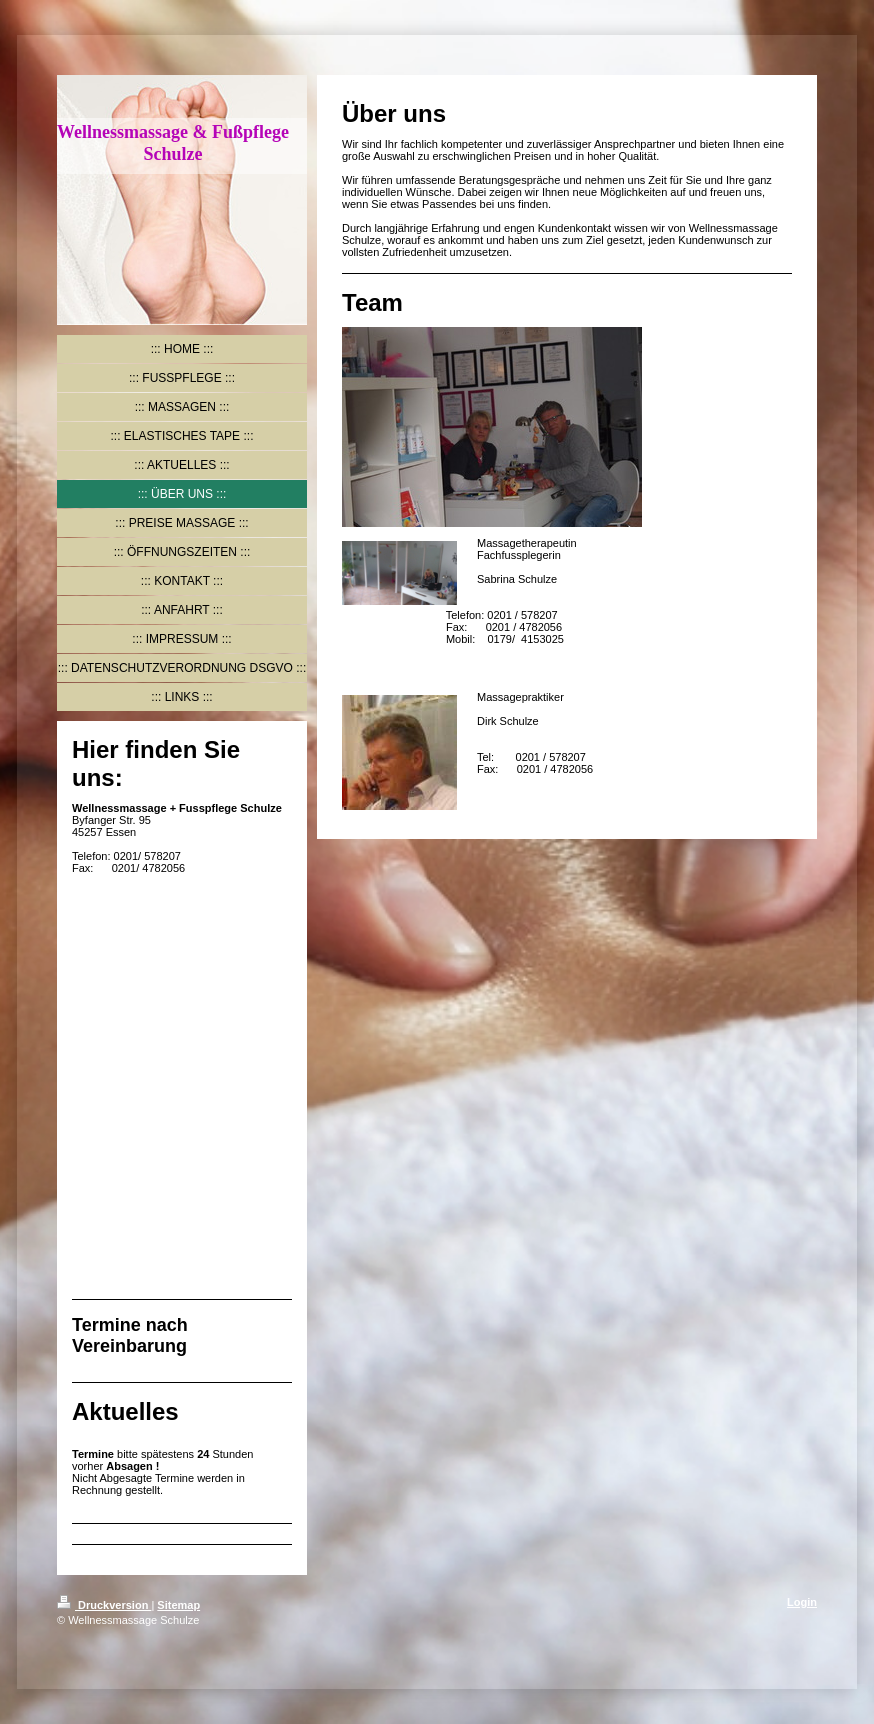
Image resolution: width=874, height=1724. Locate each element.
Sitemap (178, 1605)
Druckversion (104, 1605)
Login (802, 1602)
